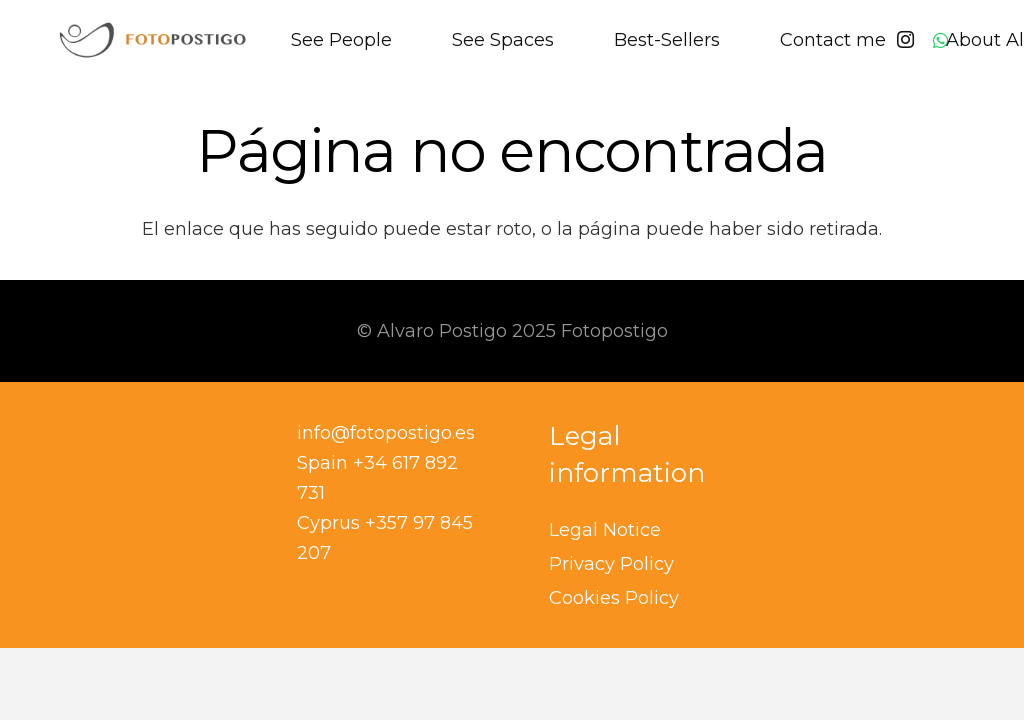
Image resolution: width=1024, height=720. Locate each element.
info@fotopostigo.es (386, 433)
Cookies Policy (614, 598)
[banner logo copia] (152, 40)
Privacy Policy (611, 564)
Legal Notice (605, 530)
